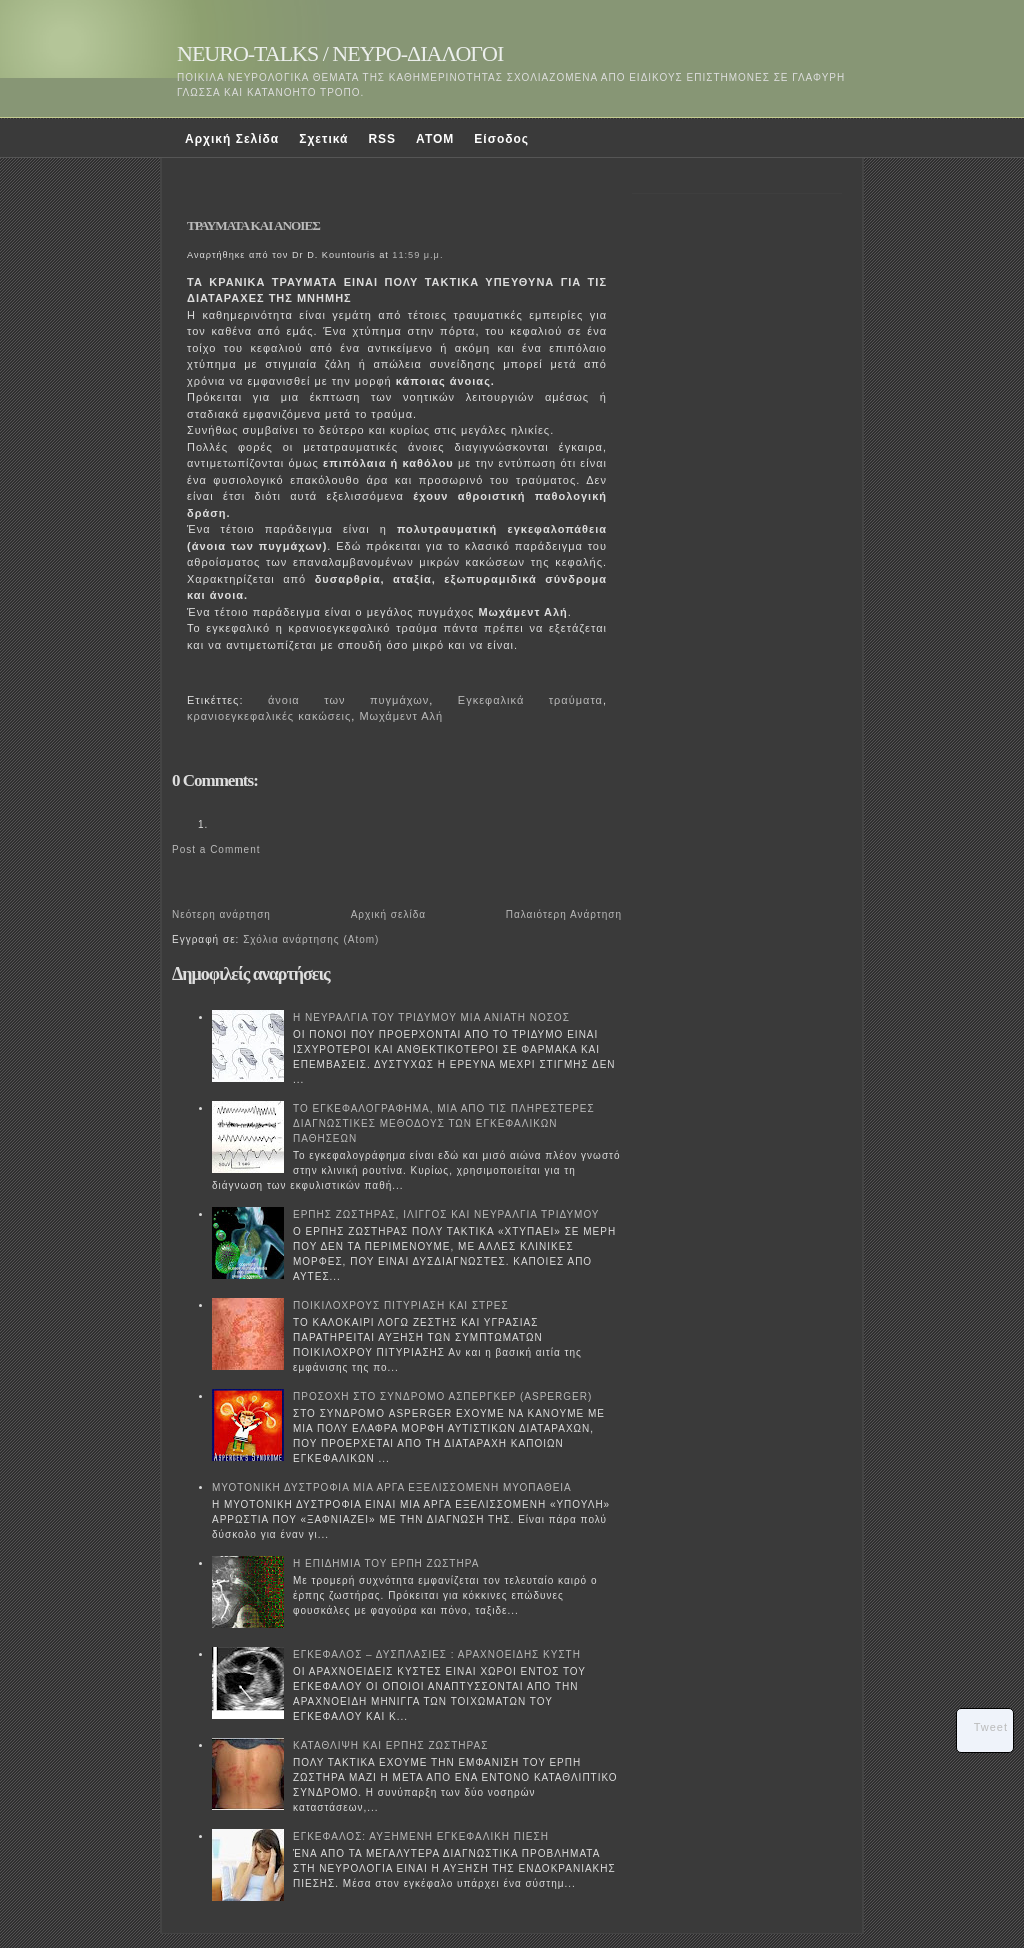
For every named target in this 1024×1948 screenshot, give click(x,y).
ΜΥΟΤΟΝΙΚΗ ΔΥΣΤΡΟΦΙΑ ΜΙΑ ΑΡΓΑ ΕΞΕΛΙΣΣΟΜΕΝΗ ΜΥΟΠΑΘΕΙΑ (392, 1487)
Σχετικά (323, 139)
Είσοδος (501, 139)
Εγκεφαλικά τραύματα (530, 700)
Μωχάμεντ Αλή (401, 716)
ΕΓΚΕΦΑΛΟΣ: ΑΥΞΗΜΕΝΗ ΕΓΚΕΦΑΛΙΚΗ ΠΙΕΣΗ (421, 1836)
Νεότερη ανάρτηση (221, 914)
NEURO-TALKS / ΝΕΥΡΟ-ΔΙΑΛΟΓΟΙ (340, 53)
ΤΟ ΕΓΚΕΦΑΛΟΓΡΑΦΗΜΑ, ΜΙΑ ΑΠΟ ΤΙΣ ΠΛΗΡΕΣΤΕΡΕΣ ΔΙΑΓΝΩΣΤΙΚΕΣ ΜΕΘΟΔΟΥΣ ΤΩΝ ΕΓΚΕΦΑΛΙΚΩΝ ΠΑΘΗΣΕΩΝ (444, 1123)
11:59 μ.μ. (417, 255)
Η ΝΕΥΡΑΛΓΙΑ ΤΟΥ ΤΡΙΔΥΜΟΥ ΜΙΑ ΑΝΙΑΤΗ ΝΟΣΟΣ (431, 1017)
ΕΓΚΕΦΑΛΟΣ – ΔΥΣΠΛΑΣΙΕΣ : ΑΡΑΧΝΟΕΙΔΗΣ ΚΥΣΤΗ (437, 1654)
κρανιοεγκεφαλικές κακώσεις (269, 716)
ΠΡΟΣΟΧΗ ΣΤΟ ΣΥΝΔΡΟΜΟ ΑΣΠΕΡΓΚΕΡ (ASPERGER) (442, 1396)
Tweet (991, 1727)
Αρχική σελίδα (388, 914)
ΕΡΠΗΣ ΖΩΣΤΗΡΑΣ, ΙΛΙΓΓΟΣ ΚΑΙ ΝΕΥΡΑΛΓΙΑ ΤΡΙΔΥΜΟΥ (446, 1214)
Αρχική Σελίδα (232, 139)
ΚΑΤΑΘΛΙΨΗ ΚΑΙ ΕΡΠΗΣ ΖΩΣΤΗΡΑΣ (390, 1745)
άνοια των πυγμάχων (348, 700)
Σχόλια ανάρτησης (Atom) (311, 939)
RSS (382, 139)
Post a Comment (216, 849)
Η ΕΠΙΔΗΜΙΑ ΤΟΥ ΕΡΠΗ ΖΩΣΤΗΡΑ (386, 1563)
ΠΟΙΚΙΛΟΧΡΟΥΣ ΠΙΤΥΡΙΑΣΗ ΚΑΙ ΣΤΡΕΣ (401, 1305)
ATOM (435, 139)
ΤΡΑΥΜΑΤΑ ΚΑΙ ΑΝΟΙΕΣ (253, 225)
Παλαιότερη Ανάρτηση (564, 914)
